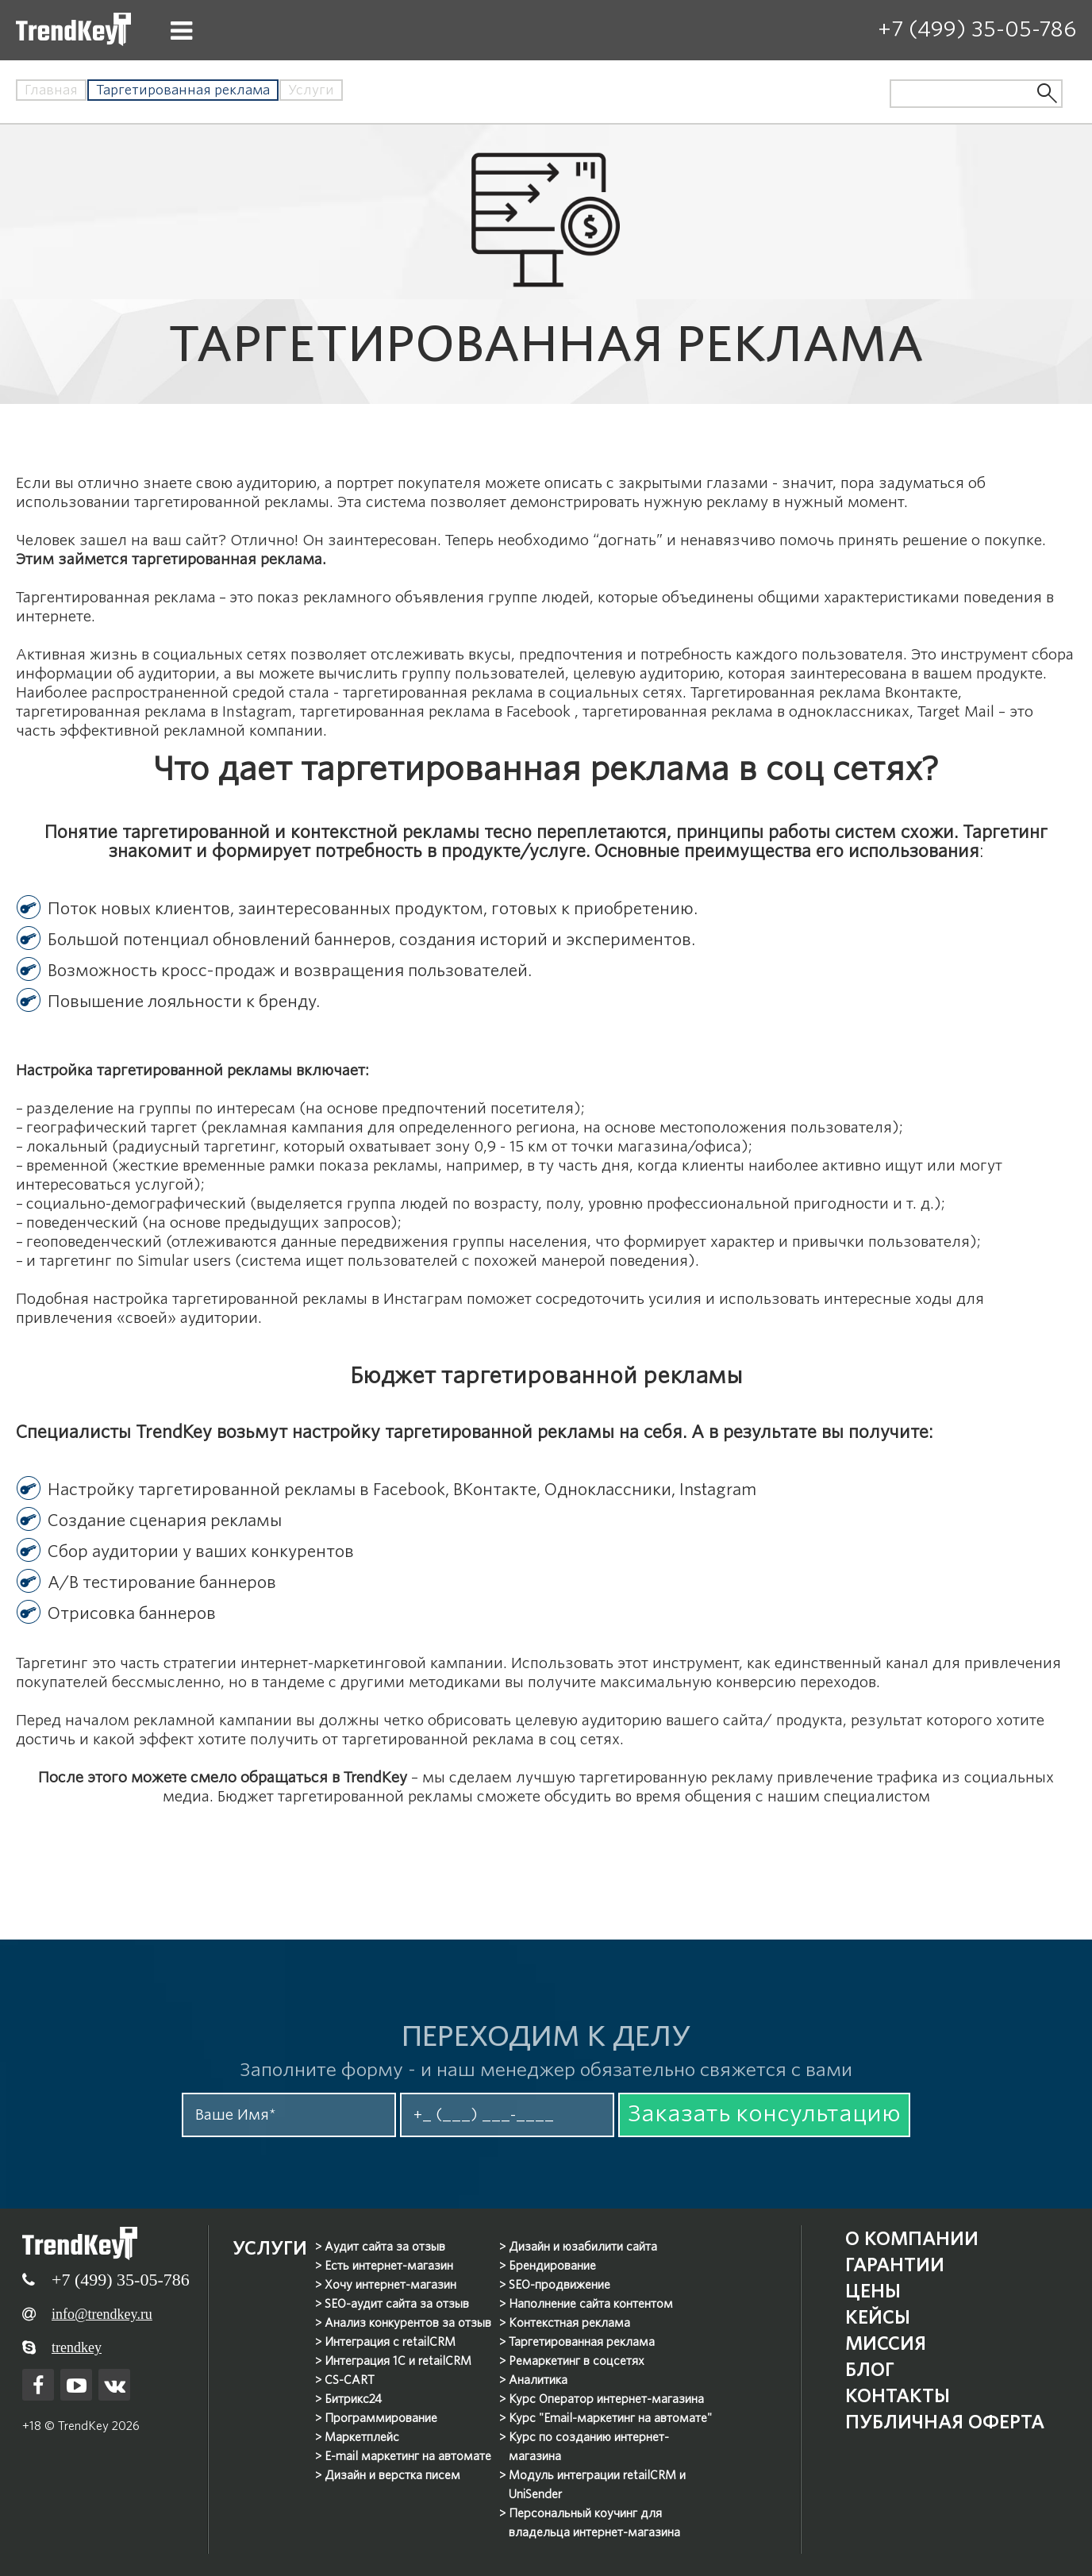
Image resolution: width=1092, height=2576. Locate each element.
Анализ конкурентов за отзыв (408, 2322)
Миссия (879, 2342)
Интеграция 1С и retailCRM (398, 2360)
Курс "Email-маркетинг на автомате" (611, 2417)
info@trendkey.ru (102, 2312)
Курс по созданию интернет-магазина (589, 2446)
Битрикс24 (354, 2398)
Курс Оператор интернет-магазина (607, 2398)
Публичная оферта (942, 2420)
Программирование (381, 2417)
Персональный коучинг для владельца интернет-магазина (595, 2522)
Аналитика (538, 2379)
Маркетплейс (362, 2436)
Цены (865, 2289)
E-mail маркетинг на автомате (408, 2455)
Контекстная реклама (570, 2322)
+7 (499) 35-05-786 (977, 29)
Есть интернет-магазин (389, 2265)
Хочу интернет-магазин (391, 2284)
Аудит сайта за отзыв (385, 2246)
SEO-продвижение (560, 2284)
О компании (906, 2237)
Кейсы (870, 2316)
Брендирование (553, 2265)
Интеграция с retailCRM (390, 2341)
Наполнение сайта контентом (591, 2303)
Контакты (890, 2394)
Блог (862, 2368)
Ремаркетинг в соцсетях (577, 2360)
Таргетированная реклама (582, 2341)
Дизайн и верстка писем (393, 2474)
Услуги (311, 90)
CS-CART (350, 2379)
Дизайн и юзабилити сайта (583, 2246)
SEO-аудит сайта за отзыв (397, 2303)
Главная (51, 90)
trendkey (77, 2346)
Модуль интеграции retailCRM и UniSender (597, 2484)
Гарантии (889, 2263)
